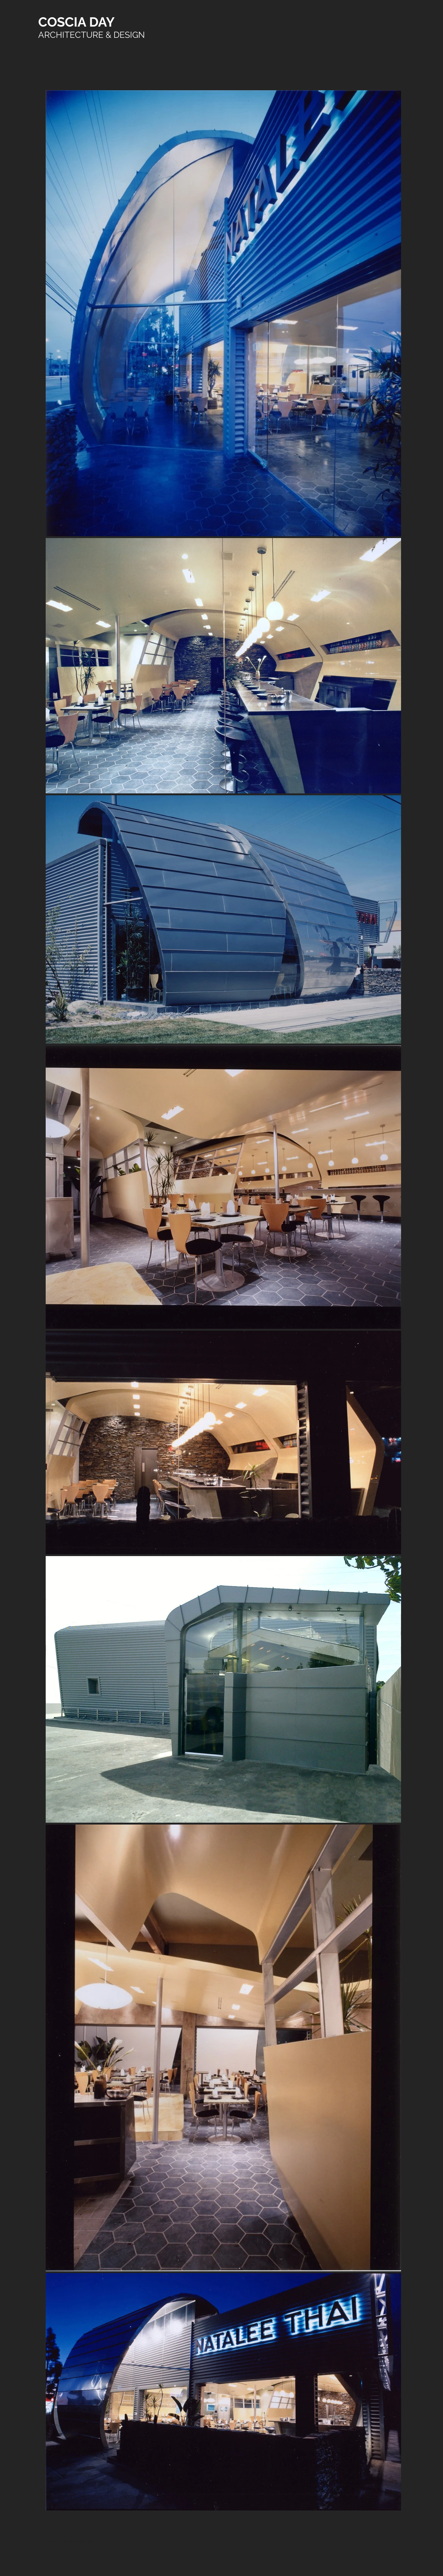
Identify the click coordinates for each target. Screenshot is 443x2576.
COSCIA (63, 22)
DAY (102, 22)
